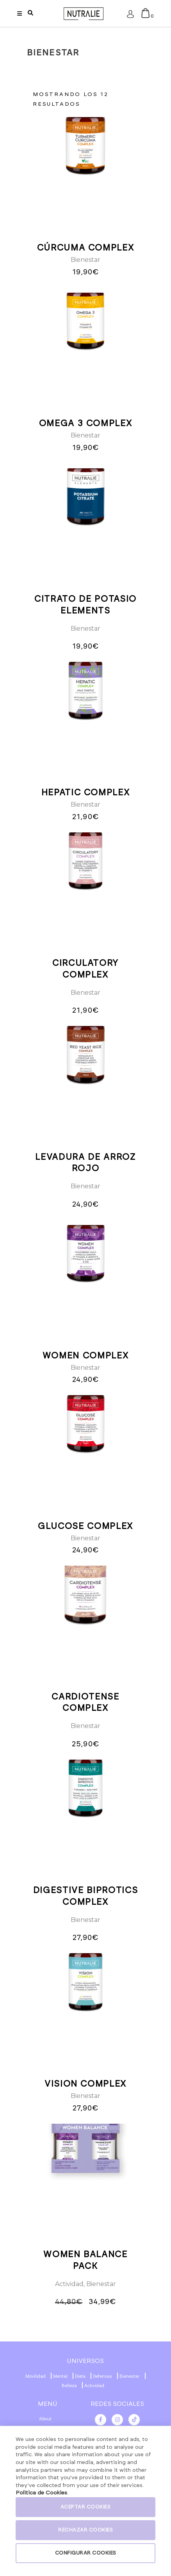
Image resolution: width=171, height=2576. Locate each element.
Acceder (130, 15)
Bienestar (85, 259)
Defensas (102, 2376)
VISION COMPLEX (85, 2084)
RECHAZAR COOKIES (85, 2530)
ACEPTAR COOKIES (86, 2507)
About (45, 2419)
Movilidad (35, 2376)
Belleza (69, 2386)
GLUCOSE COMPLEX (85, 1526)
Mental (60, 2376)
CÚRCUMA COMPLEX (85, 248)
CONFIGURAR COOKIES (85, 2553)
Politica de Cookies (41, 2493)
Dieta (80, 2376)
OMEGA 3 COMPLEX (85, 423)
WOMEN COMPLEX (85, 1355)
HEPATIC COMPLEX (85, 792)
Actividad (69, 2284)
